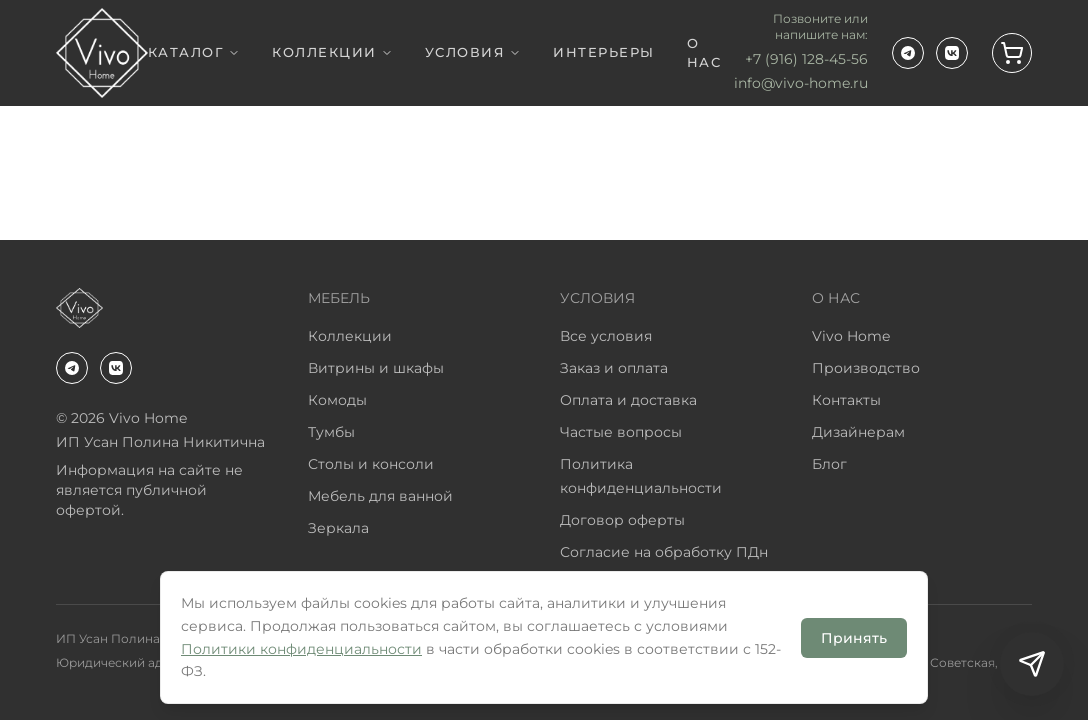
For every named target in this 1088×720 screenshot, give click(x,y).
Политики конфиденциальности (301, 649)
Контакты (846, 400)
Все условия (606, 336)
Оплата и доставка (628, 400)
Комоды (337, 400)
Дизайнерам (858, 432)
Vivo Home (851, 336)
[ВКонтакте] (952, 53)
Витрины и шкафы (376, 368)
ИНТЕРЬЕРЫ (604, 52)
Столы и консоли (371, 464)
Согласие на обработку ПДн (664, 552)
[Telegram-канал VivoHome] (908, 53)
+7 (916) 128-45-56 (806, 59)
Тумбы (331, 432)
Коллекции (350, 336)
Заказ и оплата (614, 368)
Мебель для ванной (380, 496)
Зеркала (338, 528)
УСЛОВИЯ (473, 52)
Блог (829, 464)
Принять (854, 638)
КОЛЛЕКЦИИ (332, 52)
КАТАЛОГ (194, 52)
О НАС (704, 53)
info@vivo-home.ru (801, 83)
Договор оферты (622, 520)
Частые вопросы (621, 432)
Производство (866, 368)
